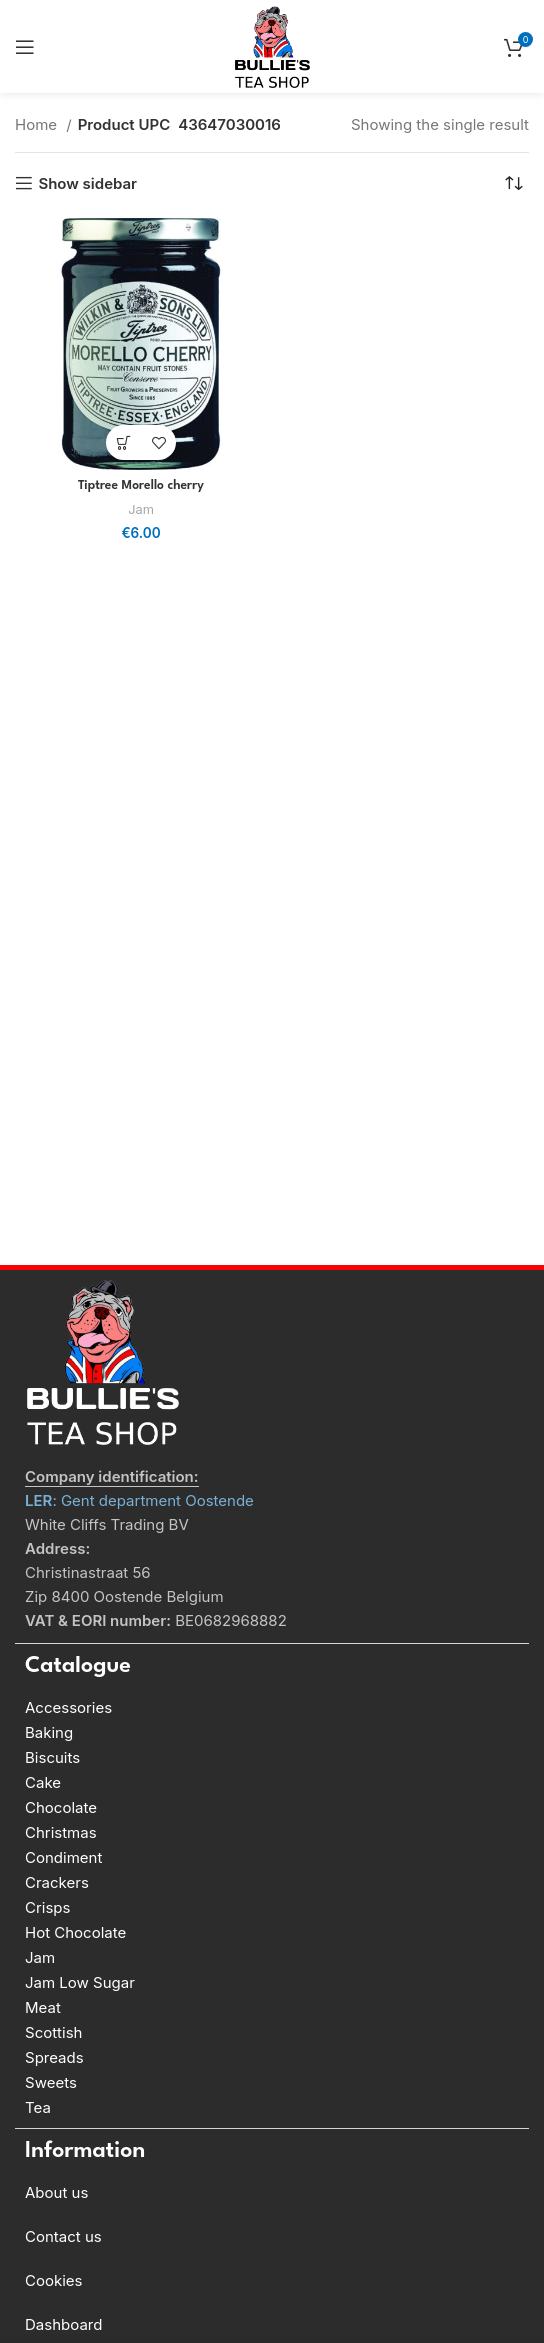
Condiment (63, 1857)
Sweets (51, 2082)
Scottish (53, 2032)
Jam (141, 509)
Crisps (47, 1907)
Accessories (68, 1707)
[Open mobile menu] (25, 47)
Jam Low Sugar (80, 1982)
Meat (43, 2007)
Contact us (63, 2236)
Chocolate (61, 1807)
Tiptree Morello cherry (141, 486)
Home (38, 124)
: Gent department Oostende (139, 1500)
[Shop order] (514, 183)
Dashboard (63, 2324)
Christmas (61, 1832)
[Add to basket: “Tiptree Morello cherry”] (123, 442)
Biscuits (52, 1757)
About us (56, 2192)
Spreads (54, 2057)
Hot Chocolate (75, 1932)
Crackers (57, 1882)
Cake (43, 1782)
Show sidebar (87, 183)
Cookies (53, 2280)
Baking (49, 1732)
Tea (38, 2107)
